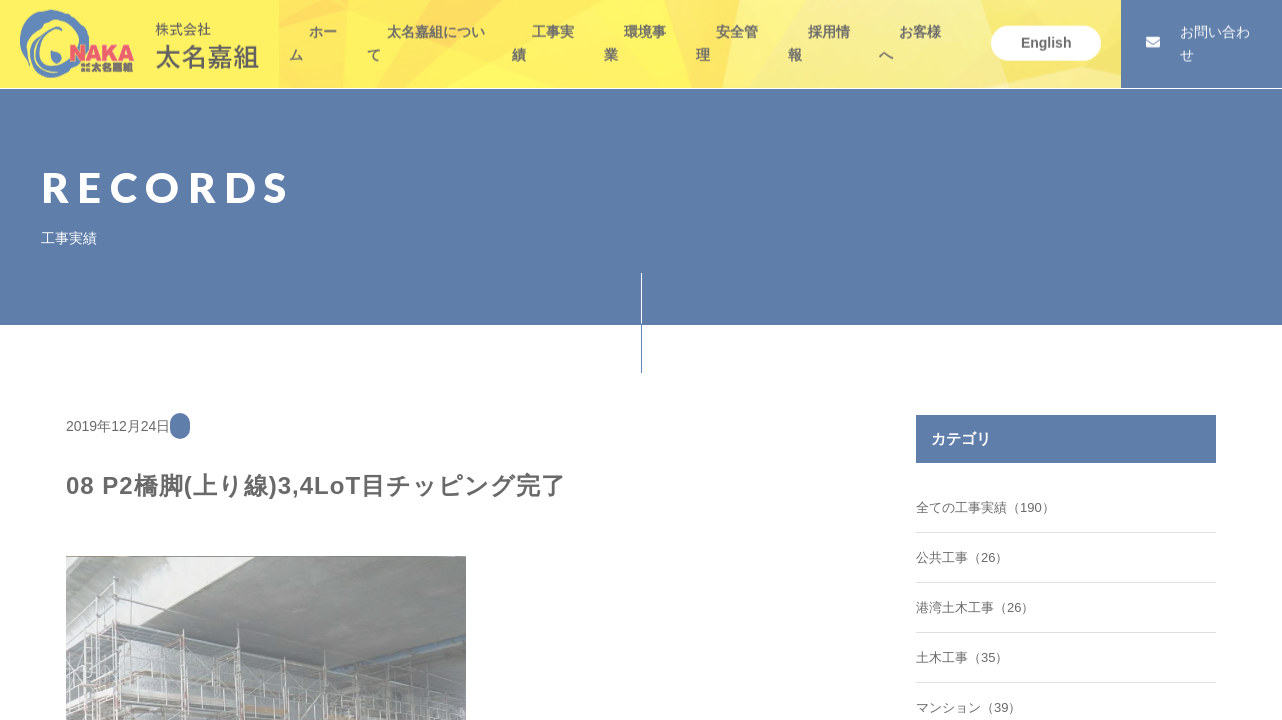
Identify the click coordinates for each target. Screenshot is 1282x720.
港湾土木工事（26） (975, 607)
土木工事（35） (962, 657)
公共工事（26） (962, 557)
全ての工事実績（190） (985, 507)
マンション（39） (968, 707)
